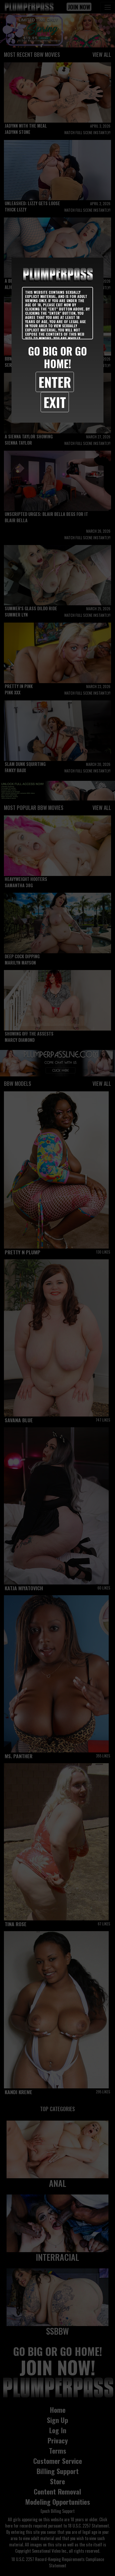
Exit (54, 402)
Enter (55, 381)
